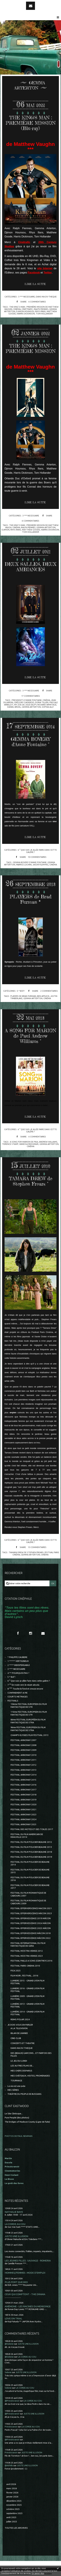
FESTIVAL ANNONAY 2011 (23, 1760)
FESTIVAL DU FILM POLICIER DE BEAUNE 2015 (30, 1871)
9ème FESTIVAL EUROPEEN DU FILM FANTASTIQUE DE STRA (28, 1728)
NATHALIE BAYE (14, 2212)
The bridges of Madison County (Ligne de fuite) (27, 2122)
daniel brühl (14, 707)
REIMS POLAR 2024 (20, 2019)
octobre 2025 (13, 2509)
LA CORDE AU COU (15, 2224)
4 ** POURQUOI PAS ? (18, 1673)
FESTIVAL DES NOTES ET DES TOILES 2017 (32, 1829)
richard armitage (46, 704)
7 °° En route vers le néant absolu (23, 1685)
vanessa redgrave (29, 1144)
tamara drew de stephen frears (26, 1552)
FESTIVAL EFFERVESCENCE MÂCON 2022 (31, 1938)
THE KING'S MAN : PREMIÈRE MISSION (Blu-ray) (30, 123)
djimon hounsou (25, 311)
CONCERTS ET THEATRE (22, 2043)
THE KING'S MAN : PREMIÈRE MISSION (30, 348)
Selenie (8, 2372)
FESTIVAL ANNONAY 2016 (23, 1785)
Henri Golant (11, 2175)
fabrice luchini (24, 864)
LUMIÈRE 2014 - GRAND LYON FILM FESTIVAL (27, 2013)
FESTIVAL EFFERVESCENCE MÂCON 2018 (31, 1933)
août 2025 (11, 2517)
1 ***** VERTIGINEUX (18, 1661)
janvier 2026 (12, 2496)
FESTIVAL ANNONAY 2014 (23, 1775)
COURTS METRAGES (17, 1696)
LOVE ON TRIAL (13, 2318)
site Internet (45, 268)
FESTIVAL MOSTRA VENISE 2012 (27, 1951)
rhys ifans (40, 311)
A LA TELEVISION (19, 2028)
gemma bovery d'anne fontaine (30, 862)
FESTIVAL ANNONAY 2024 (23, 1819)
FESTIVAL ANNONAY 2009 (23, 1750)
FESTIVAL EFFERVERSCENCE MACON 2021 (31, 1908)
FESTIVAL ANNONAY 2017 (23, 1789)
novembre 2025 (14, 2505)
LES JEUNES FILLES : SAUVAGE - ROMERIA (28, 2260)
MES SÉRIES (13, 2090)
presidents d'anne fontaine (27, 700)
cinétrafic (27, 309)
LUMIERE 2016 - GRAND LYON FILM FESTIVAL (27, 1989)
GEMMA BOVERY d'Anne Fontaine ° (30, 741)
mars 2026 (11, 2488)
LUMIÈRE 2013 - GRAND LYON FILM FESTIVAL (27, 2005)
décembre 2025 (14, 2501)
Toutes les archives (16, 2528)
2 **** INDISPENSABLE (18, 1665)
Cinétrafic (24, 242)
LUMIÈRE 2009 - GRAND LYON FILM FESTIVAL (27, 1997)
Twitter (47, 272)
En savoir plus (38, 2573)
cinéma (17, 309)
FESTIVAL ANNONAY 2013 (23, 1770)
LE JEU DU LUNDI (19, 2061)
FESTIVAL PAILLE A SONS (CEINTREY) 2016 (31, 1961)
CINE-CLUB (16, 2038)
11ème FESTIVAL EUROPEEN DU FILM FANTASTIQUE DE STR (29, 1713)
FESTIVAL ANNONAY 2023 (23, 1814)
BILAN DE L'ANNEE (19, 2033)
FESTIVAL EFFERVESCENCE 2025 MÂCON (31, 1928)
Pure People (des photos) (17, 2117)
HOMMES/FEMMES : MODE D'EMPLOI (25, 2272)
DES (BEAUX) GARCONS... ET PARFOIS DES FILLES (31, 2054)
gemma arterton (45, 527)
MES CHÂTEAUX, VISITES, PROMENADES (30, 2076)
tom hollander (44, 313)
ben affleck (43, 996)
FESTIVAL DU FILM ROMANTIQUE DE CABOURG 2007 (28, 1894)
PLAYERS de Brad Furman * (30, 899)
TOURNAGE (16, 2080)
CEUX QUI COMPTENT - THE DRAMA (25, 2294)
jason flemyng (40, 864)
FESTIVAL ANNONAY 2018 (23, 1794)
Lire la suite (35, 284)
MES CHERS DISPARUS (21, 2071)
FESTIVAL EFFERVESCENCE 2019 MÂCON (31, 1918)
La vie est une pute (16, 2086)
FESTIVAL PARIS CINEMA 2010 (25, 1966)
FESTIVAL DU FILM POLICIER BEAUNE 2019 (31, 1857)
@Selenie (9, 2344)
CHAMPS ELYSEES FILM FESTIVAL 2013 (29, 1735)
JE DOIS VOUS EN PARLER (20, 2025)
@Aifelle (9, 2465)
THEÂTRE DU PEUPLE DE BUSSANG (24, 2094)
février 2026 (12, 2492)
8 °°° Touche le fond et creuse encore (25, 1689)
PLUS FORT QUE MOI (16, 2282)
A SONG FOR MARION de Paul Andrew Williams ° (30, 1036)
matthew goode (31, 529)
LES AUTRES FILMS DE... (22, 2065)
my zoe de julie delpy (25, 704)
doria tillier (41, 702)
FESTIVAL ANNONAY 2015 (23, 1780)
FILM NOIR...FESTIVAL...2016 (24, 1975)
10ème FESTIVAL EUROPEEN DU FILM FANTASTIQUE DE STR (29, 1705)
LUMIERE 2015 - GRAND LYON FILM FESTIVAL (27, 1982)
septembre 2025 (14, 2513)
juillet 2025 (11, 2521)
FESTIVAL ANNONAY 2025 (23, 1824)
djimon (5, 529)
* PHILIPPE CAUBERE (17, 1657)
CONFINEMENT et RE (17, 1693)
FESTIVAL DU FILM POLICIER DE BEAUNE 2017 (30, 1886)
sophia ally (48, 707)
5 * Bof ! (21, 991)
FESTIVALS (12, 1700)
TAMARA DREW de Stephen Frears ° (30, 1181)
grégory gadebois (24, 702)
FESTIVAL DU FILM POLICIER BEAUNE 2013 (31, 1847)
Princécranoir (11, 2426)
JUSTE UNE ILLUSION (16, 2236)
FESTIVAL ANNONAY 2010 (23, 1755)
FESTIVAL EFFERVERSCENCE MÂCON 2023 (31, 1913)
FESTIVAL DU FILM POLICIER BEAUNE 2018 (31, 1852)
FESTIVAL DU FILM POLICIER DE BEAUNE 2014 (30, 1863)
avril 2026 (11, 2484)
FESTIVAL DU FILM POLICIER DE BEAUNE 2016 (30, 1878)
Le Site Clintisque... (14, 2113)
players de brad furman (23, 996)
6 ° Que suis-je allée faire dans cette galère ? (37, 851)
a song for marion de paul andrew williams (33, 1142)
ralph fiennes (41, 309)
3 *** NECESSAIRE (26, 296)
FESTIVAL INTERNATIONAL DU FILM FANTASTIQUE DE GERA (28, 1944)
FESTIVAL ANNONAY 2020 (23, 1804)
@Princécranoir (12, 2401)
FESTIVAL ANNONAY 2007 (23, 1740)
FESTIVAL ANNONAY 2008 (23, 1745)
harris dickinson (26, 313)
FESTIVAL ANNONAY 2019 (23, 1799)
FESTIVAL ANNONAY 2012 (23, 1765)
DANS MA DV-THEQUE (46, 296)
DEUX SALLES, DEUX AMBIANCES (30, 566)
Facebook (34, 272)
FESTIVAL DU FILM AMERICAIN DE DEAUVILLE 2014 (27, 1835)
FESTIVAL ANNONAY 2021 (23, 1809)
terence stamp (10, 1144)
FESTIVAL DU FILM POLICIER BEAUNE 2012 (31, 1842)
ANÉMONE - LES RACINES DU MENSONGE (28, 2306)
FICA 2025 (16, 1970)
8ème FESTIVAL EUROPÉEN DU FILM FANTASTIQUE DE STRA (28, 1721)
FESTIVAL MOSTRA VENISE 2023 (27, 1956)
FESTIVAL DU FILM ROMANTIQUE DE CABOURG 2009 (28, 1902)
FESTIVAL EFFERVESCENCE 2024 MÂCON (31, 1923)
